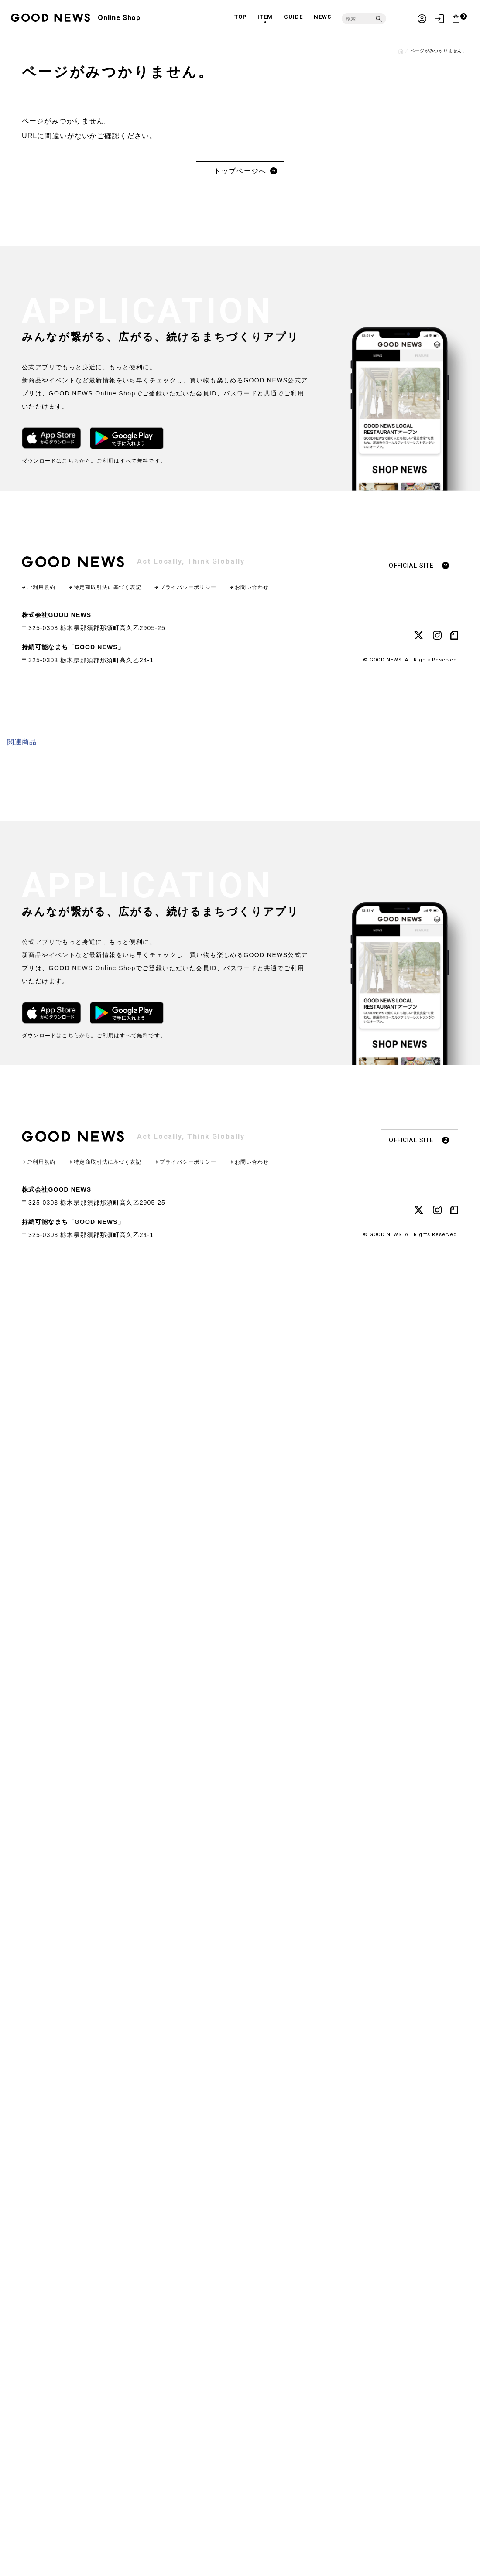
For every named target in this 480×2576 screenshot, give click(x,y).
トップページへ (240, 171)
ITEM (265, 17)
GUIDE (293, 17)
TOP (240, 17)
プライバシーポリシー (188, 587)
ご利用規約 (41, 587)
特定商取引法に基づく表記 (108, 587)
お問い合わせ (252, 587)
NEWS (322, 17)
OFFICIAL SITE (419, 565)
